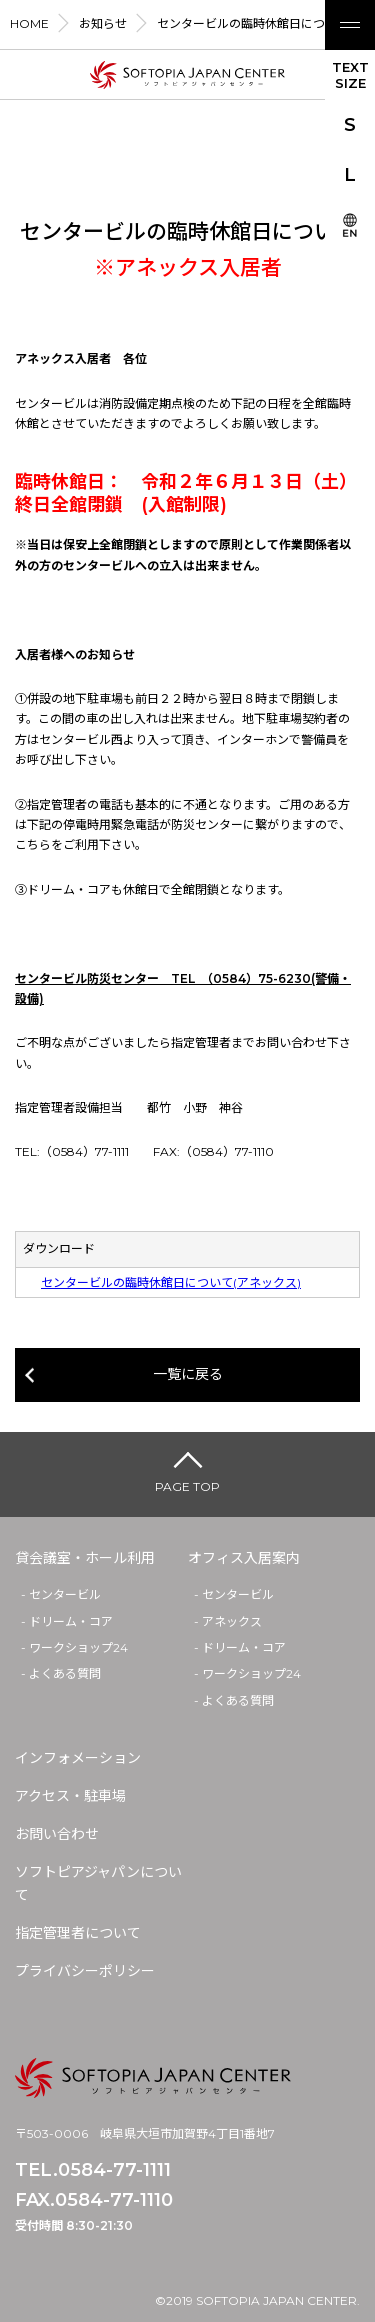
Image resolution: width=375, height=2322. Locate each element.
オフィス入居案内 (244, 1558)
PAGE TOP (187, 1486)
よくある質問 (65, 1673)
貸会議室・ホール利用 (85, 1558)
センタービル (65, 1594)
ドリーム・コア (71, 1621)
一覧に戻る (188, 1374)
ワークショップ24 (78, 1647)
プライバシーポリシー (85, 1971)
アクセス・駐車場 (70, 1796)
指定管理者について (78, 1933)
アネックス (232, 1621)
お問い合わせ (57, 1834)
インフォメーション (78, 1758)
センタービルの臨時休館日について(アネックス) (171, 1282)
